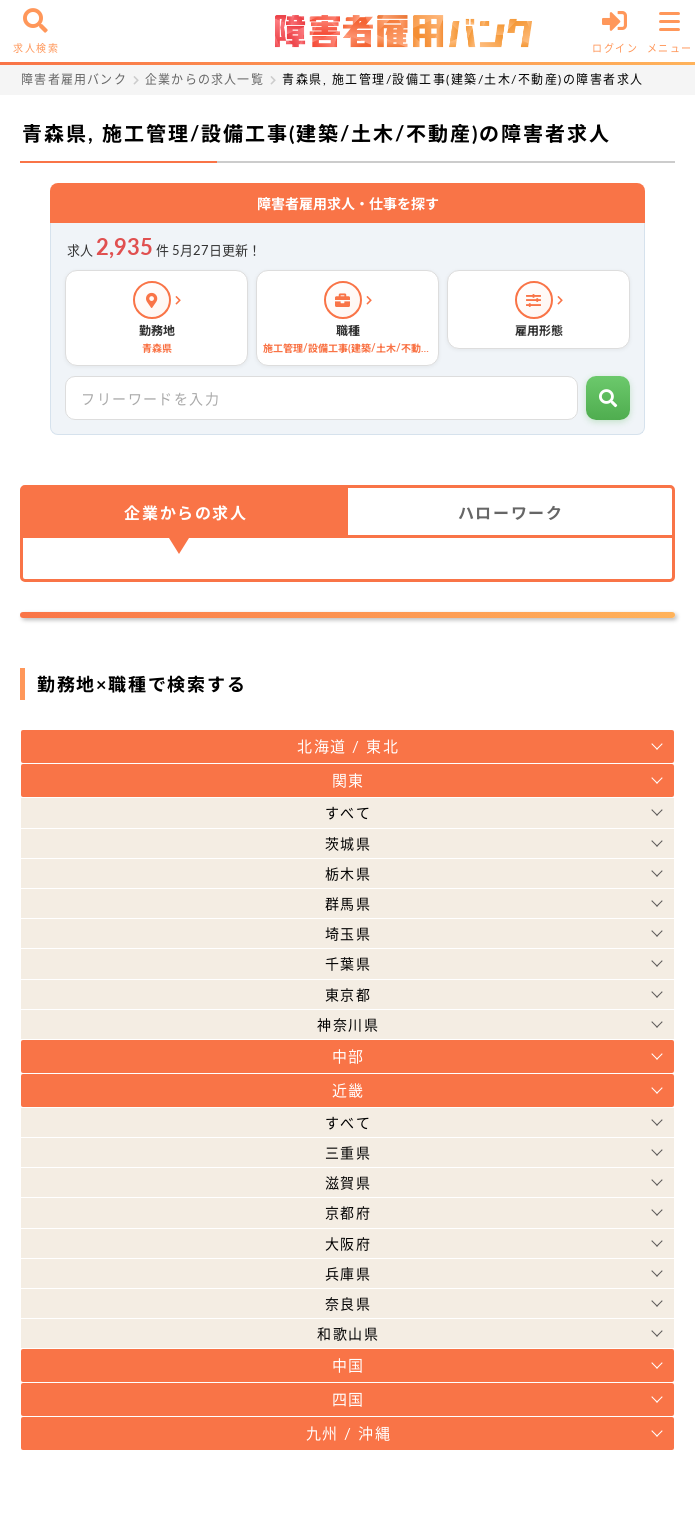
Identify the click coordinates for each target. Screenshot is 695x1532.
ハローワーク (511, 512)
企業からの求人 (185, 512)
